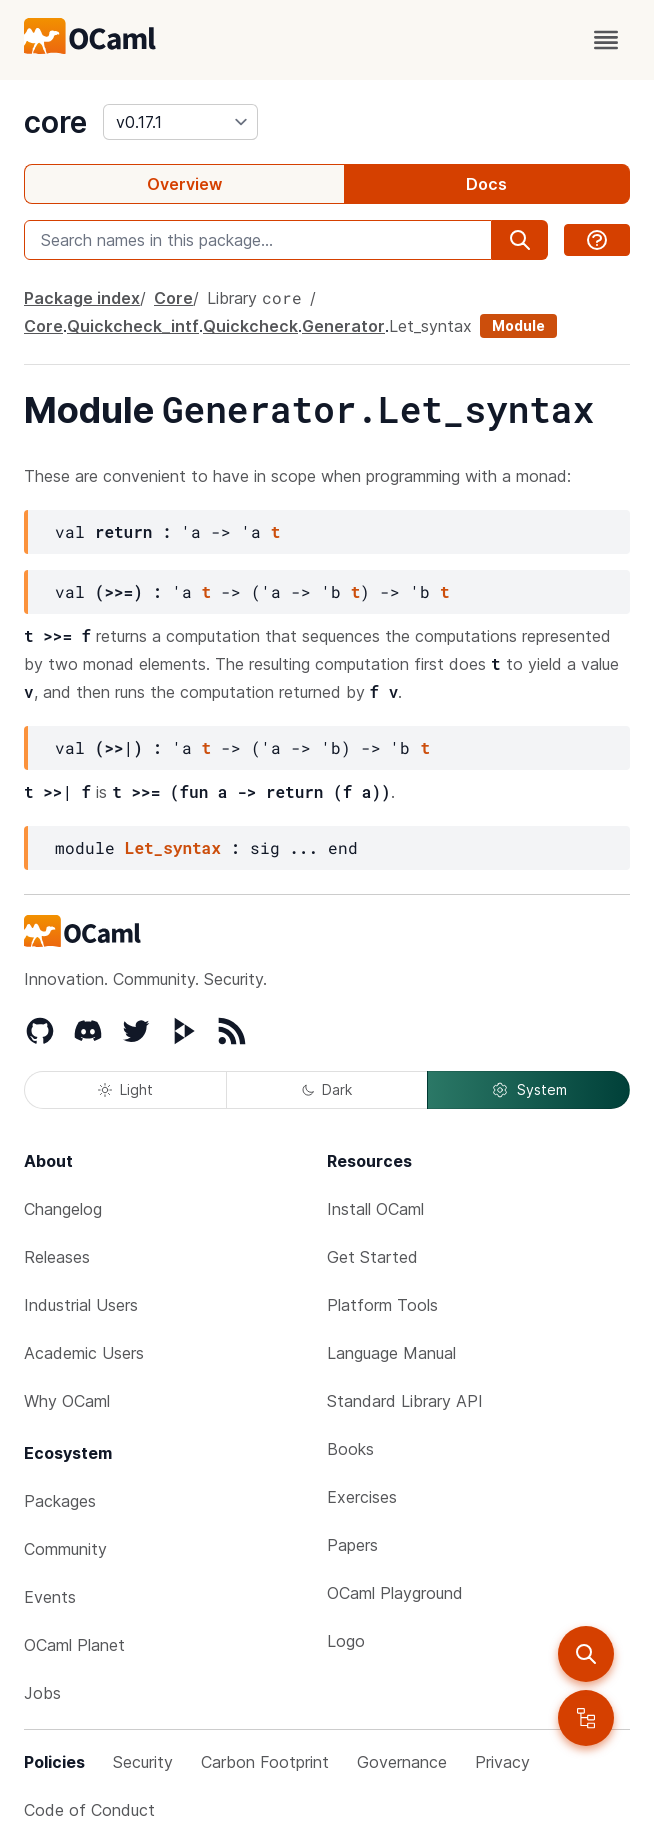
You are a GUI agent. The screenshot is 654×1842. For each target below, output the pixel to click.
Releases (57, 1257)
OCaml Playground (395, 1593)
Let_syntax (430, 326)
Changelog (63, 1209)
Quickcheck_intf (133, 326)
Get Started (372, 1257)
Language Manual (391, 1353)
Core (173, 298)
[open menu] (606, 40)
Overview (184, 184)
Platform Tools (382, 1305)
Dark (327, 1089)
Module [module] (518, 325)
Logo (346, 1641)
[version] (180, 122)
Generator (343, 326)
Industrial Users (81, 1305)
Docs (486, 184)
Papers (352, 1545)
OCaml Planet (74, 1645)
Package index (82, 298)
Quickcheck (250, 326)
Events (50, 1597)
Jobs (42, 1693)
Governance (402, 1762)
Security (143, 1762)
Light (125, 1089)
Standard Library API (405, 1401)
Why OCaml (67, 1401)
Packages (60, 1501)
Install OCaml (375, 1209)
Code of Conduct (89, 1810)
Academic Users (84, 1353)
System (529, 1090)
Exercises (362, 1497)
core (55, 122)
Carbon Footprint (265, 1762)
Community (65, 1549)
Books (350, 1449)
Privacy (502, 1762)
